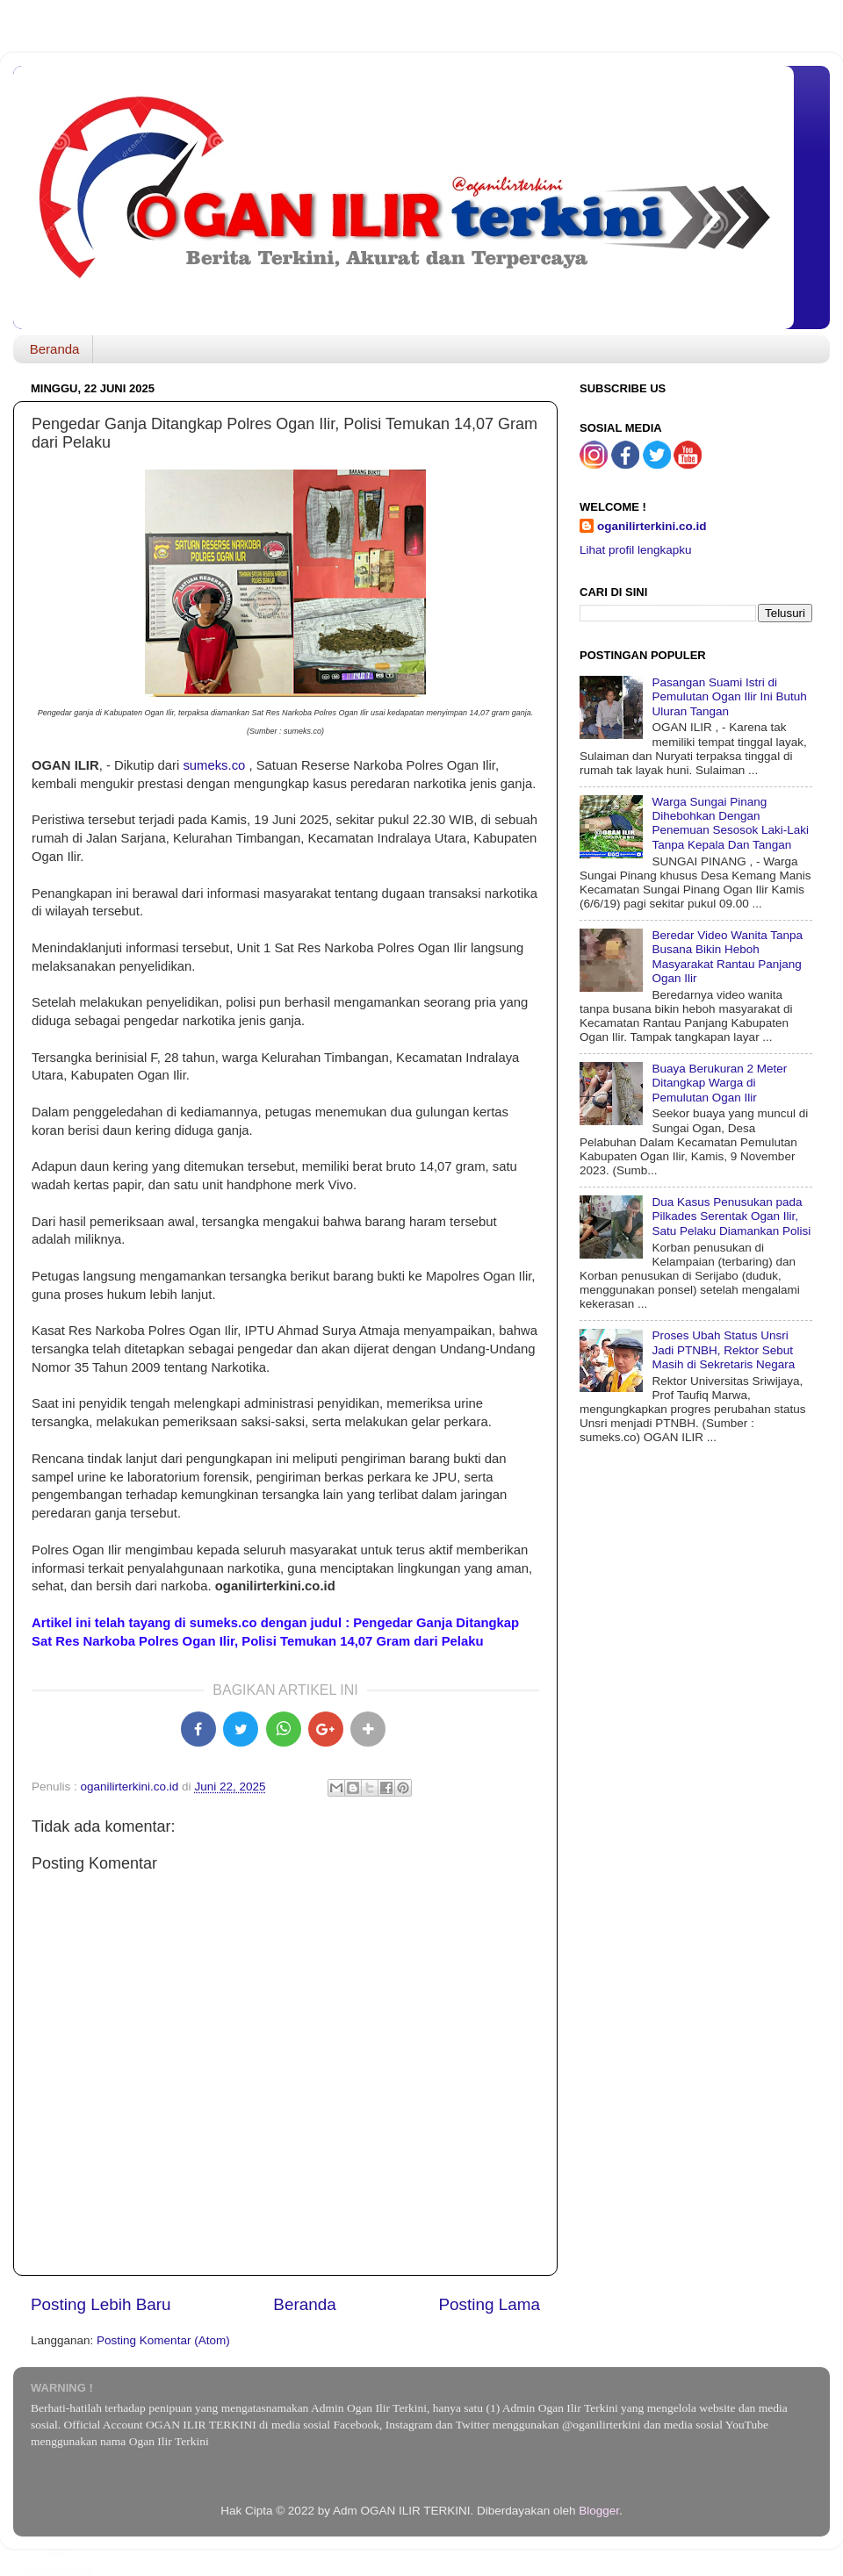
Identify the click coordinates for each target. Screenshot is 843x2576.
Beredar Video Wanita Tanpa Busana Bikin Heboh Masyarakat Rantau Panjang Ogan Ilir (727, 957)
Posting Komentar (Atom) (163, 2340)
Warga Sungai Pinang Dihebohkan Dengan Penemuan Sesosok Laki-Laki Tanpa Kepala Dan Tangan (730, 823)
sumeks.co (214, 765)
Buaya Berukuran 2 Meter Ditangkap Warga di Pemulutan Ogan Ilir (719, 1082)
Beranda (55, 348)
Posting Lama (489, 2304)
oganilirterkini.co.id (652, 526)
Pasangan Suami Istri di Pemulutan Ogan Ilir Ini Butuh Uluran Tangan (729, 696)
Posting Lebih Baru (101, 2304)
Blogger (599, 2510)
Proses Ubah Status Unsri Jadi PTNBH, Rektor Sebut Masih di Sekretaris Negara (723, 1349)
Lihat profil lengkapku (636, 549)
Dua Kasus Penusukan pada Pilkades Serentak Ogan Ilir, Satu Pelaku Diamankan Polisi (731, 1216)
